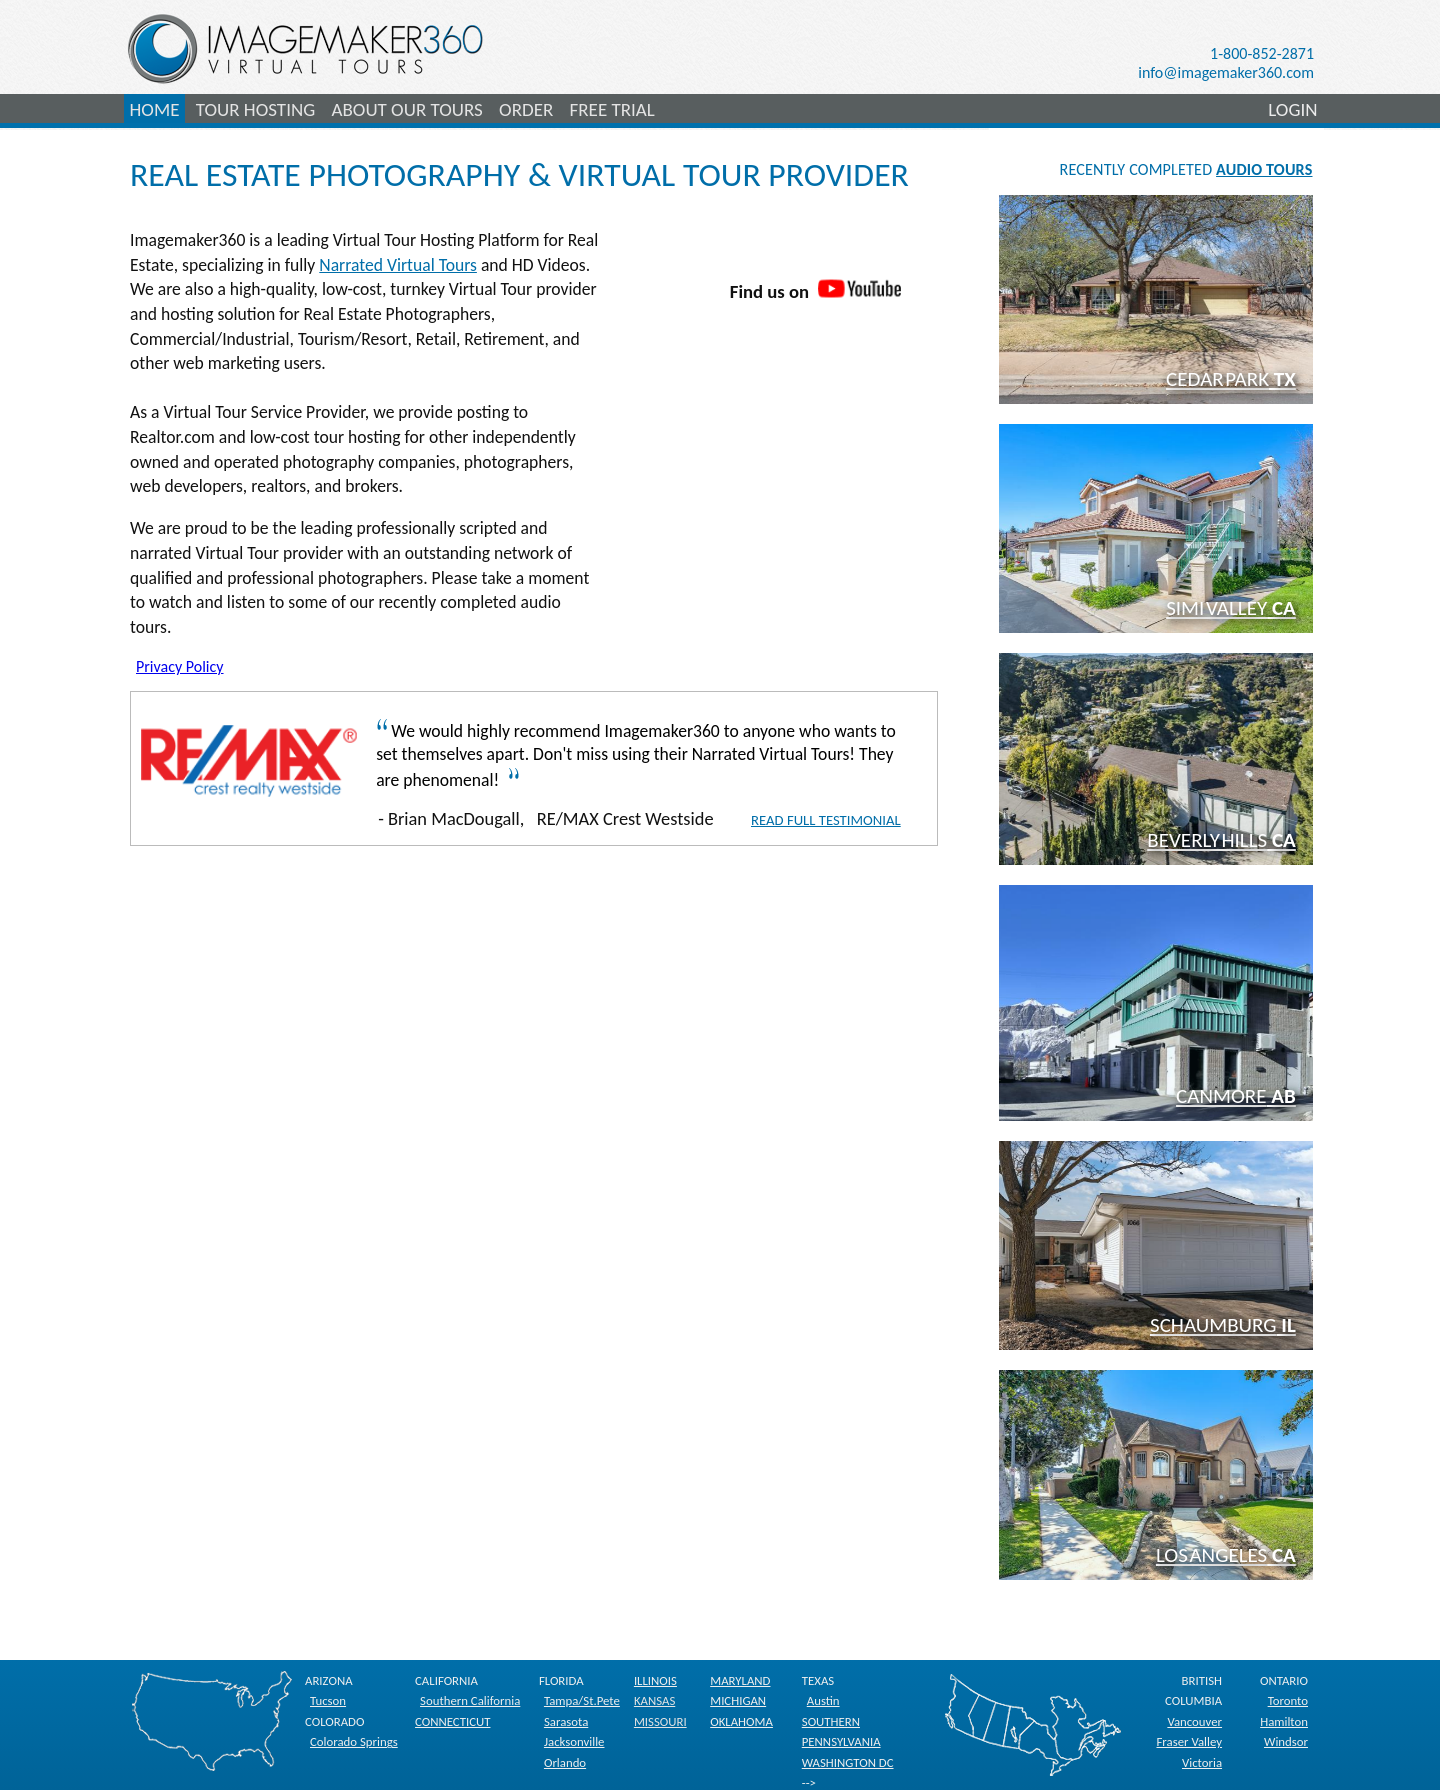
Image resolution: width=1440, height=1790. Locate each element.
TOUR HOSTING (255, 109)
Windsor (1286, 1741)
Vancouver (1194, 1721)
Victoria (1202, 1762)
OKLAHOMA (741, 1721)
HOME (155, 109)
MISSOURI (660, 1721)
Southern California (470, 1700)
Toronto (1288, 1700)
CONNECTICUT (452, 1721)
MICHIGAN (738, 1700)
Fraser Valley (1189, 1741)
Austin (823, 1700)
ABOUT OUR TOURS (406, 109)
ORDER (526, 109)
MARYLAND (740, 1680)
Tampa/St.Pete (582, 1700)
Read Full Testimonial (826, 820)
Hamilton (1284, 1721)
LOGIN (1292, 109)
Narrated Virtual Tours (398, 265)
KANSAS (654, 1700)
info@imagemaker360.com (1226, 72)
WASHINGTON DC (848, 1762)
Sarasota (566, 1721)
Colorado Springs (354, 1741)
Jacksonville (574, 1741)
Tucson (328, 1700)
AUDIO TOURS (1264, 169)
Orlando (565, 1762)
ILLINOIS (655, 1680)
